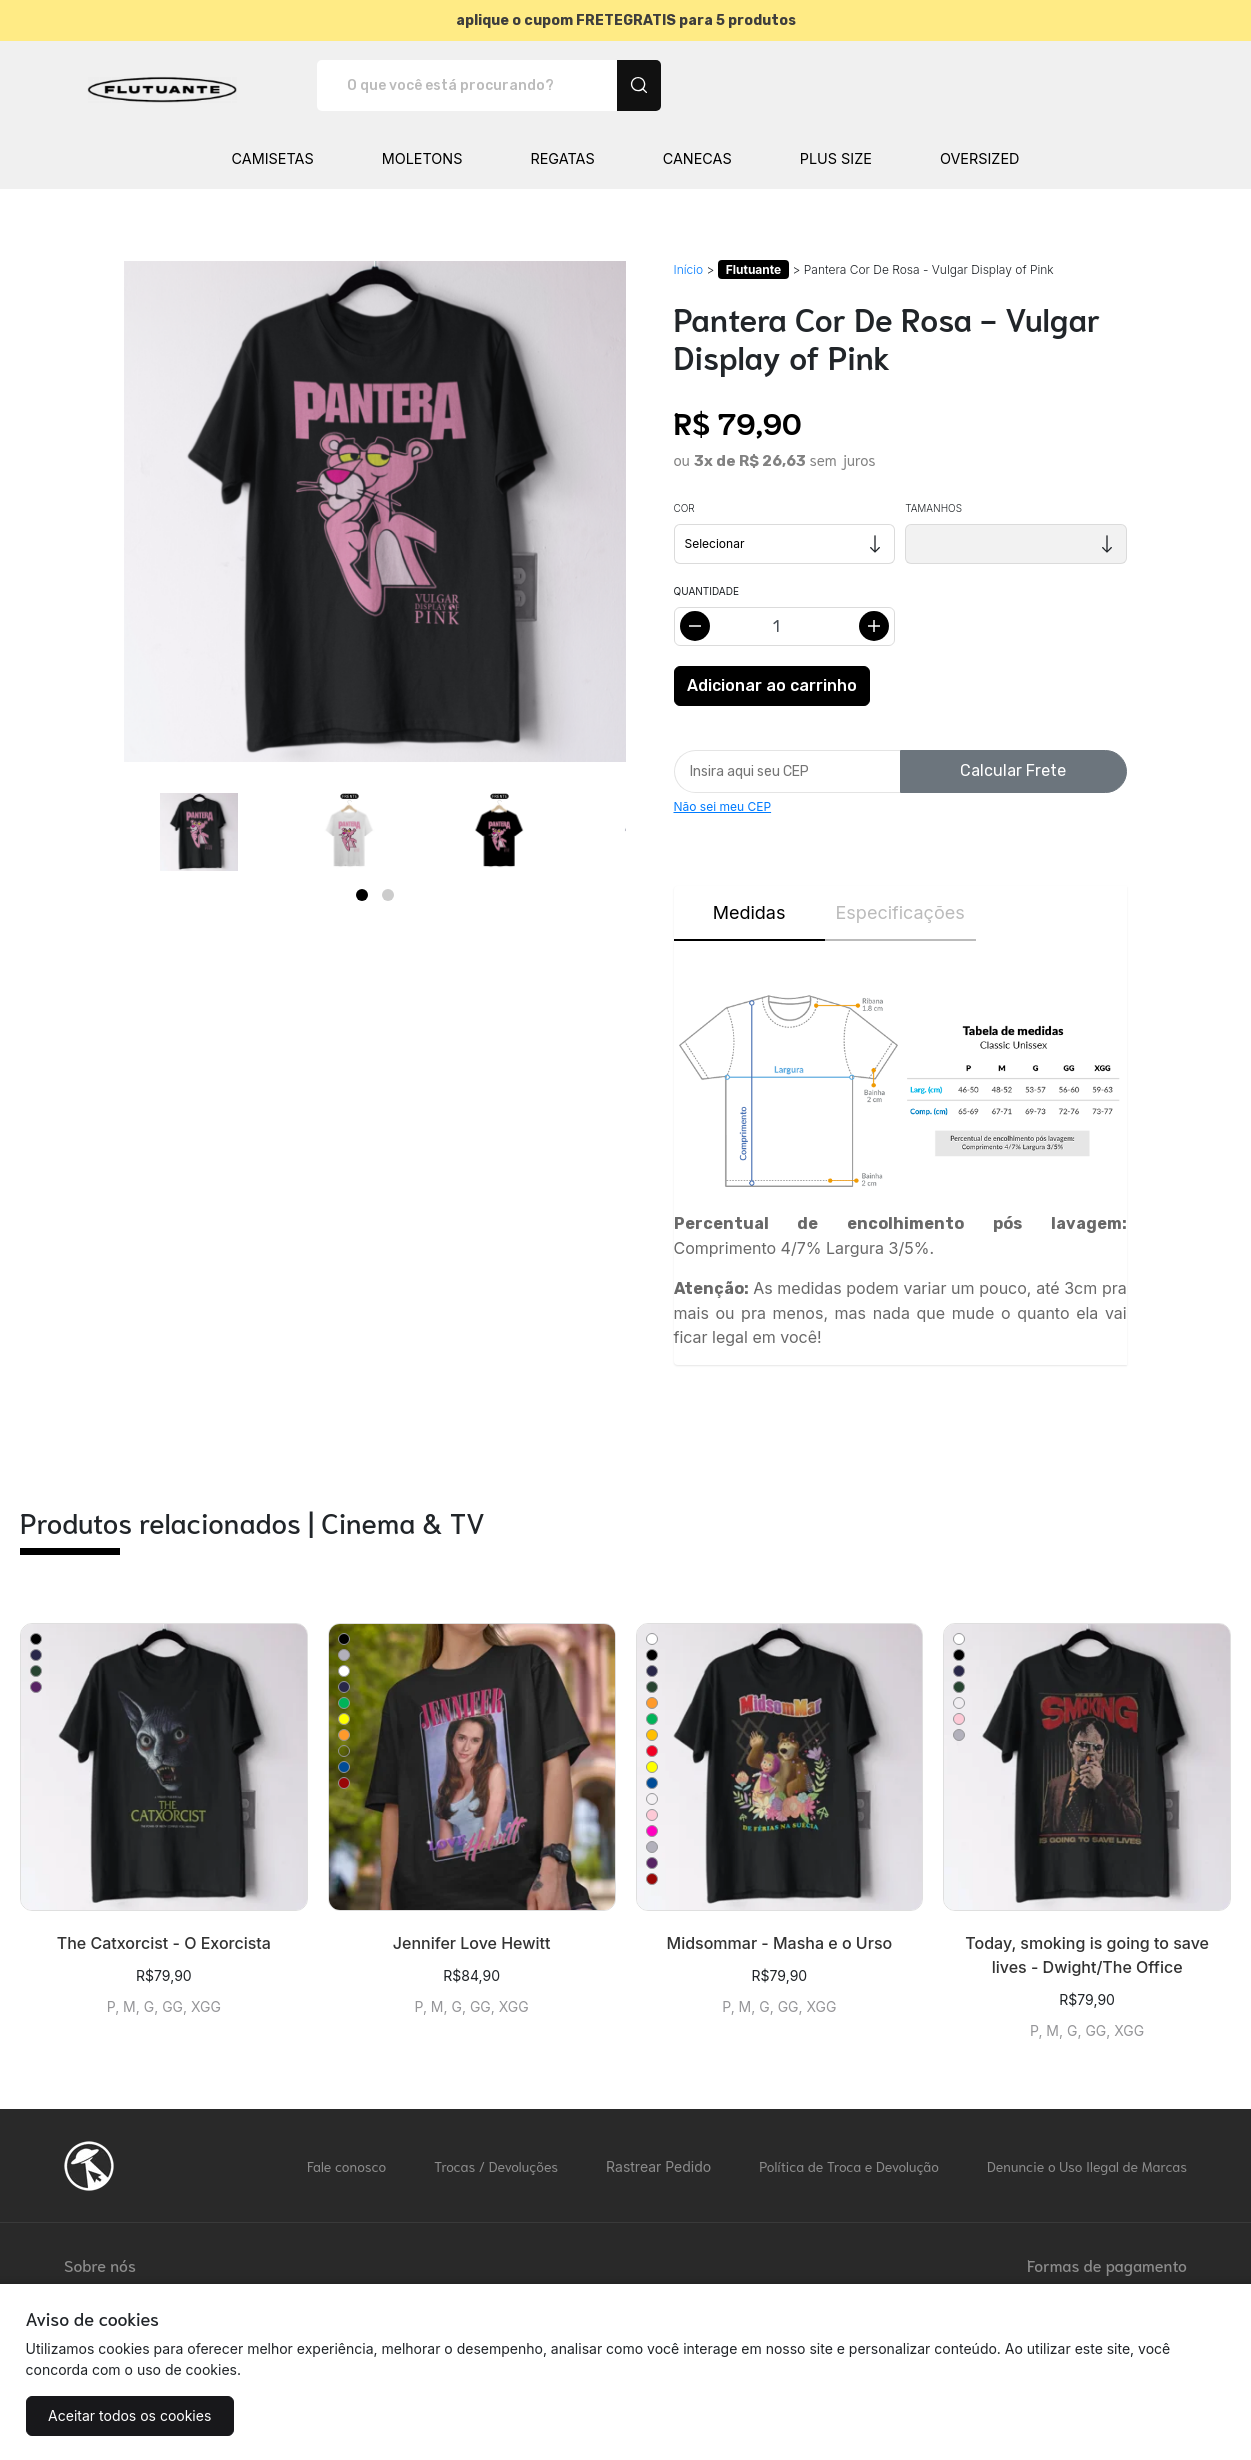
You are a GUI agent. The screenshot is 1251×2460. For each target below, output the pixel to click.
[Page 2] (388, 895)
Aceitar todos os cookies (125, 2415)
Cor (684, 508)
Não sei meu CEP (723, 806)
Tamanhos (933, 508)
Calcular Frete (1013, 770)
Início (689, 269)
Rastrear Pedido (658, 2166)
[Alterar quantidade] (785, 626)
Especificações (900, 912)
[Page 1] (362, 895)
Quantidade (706, 591)
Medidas (749, 912)
